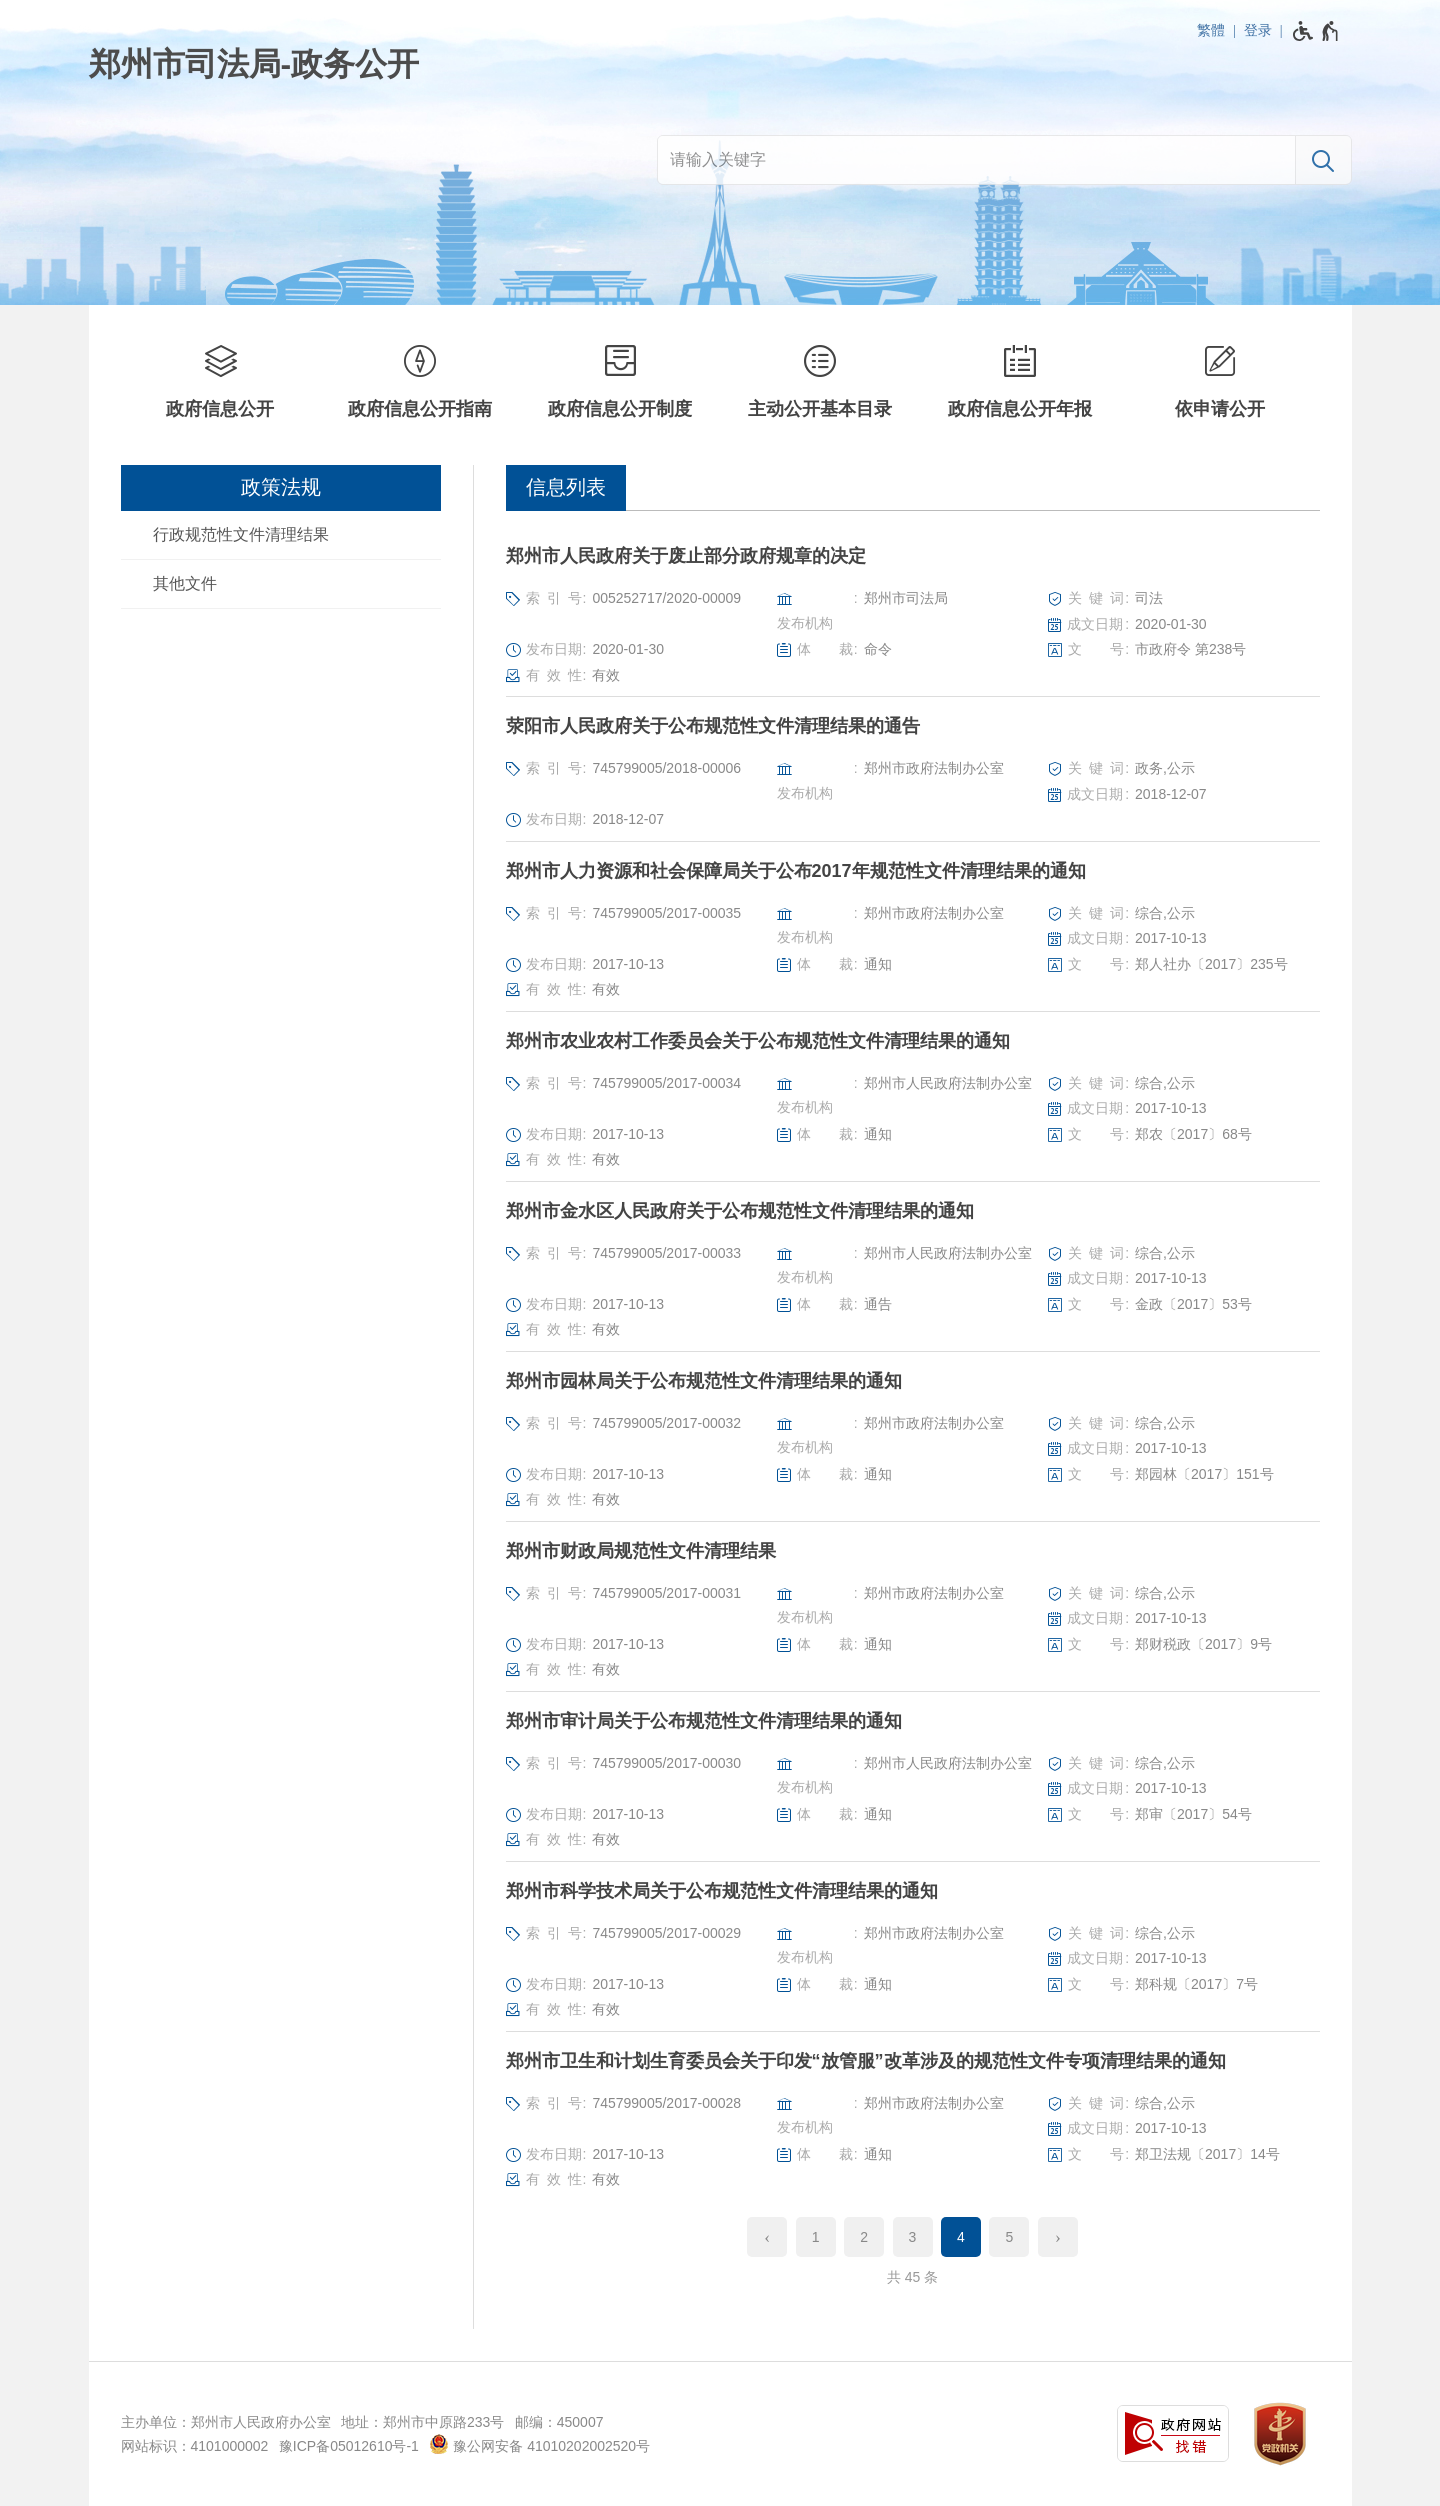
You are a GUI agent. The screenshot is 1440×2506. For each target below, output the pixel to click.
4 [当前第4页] (961, 2237)
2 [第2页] (864, 2237)
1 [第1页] (816, 2237)
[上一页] (767, 2237)
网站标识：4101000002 (195, 2446)
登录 (1258, 30)
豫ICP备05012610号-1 (349, 2446)
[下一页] (1058, 2237)
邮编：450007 (559, 2422)
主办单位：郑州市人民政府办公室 (226, 2422)
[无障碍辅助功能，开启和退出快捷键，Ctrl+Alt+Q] (1316, 31)
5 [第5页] (1010, 2237)
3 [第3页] (913, 2237)
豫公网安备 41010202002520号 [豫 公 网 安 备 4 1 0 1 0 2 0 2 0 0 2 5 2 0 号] (539, 2444)
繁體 (1211, 30)
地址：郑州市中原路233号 (422, 2422)
